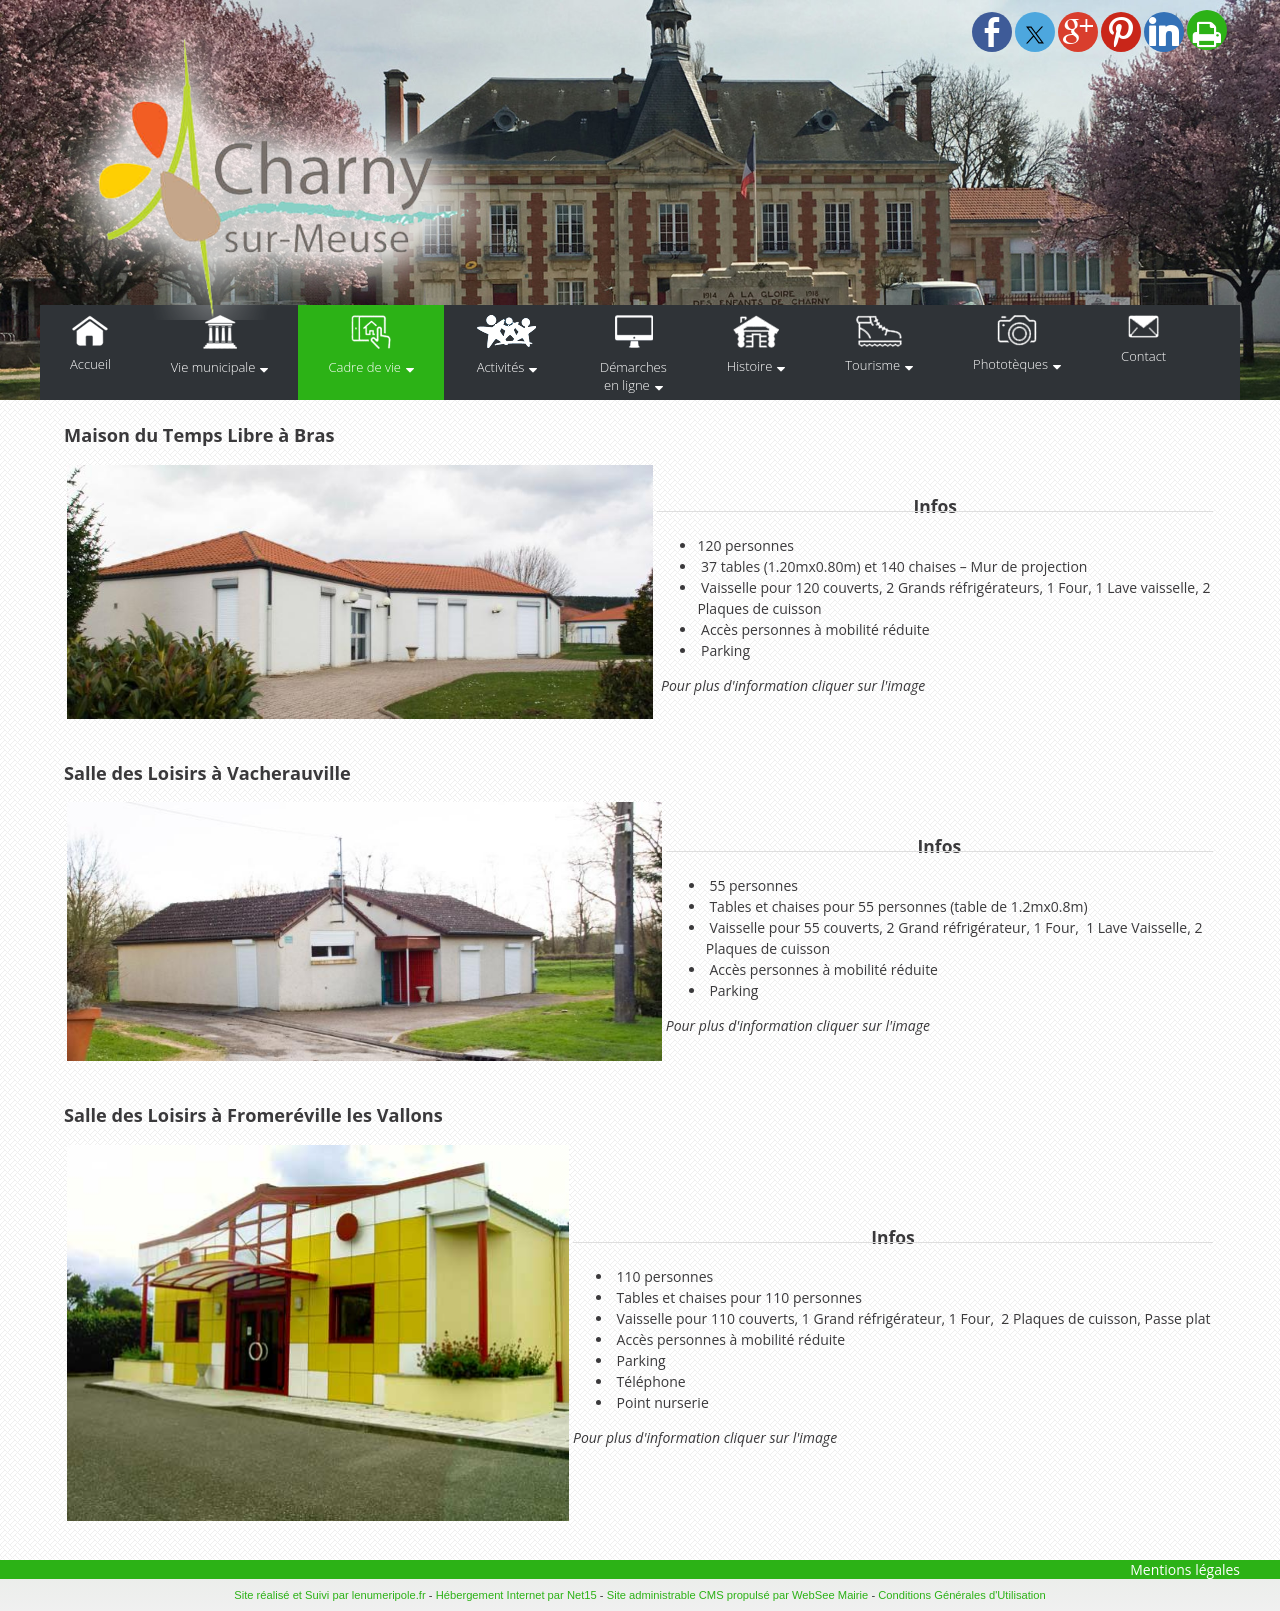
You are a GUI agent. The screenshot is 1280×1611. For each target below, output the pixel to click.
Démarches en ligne (633, 376)
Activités (501, 367)
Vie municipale (213, 367)
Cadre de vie (364, 367)
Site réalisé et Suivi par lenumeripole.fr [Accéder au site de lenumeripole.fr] (330, 1595)
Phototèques (1010, 364)
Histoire (749, 366)
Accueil (90, 364)
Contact (1143, 356)
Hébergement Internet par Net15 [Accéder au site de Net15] (516, 1595)
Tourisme (872, 365)
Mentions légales (1185, 1569)
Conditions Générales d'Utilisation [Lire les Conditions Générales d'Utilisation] (962, 1595)
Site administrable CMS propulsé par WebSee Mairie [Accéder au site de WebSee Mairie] (738, 1595)
